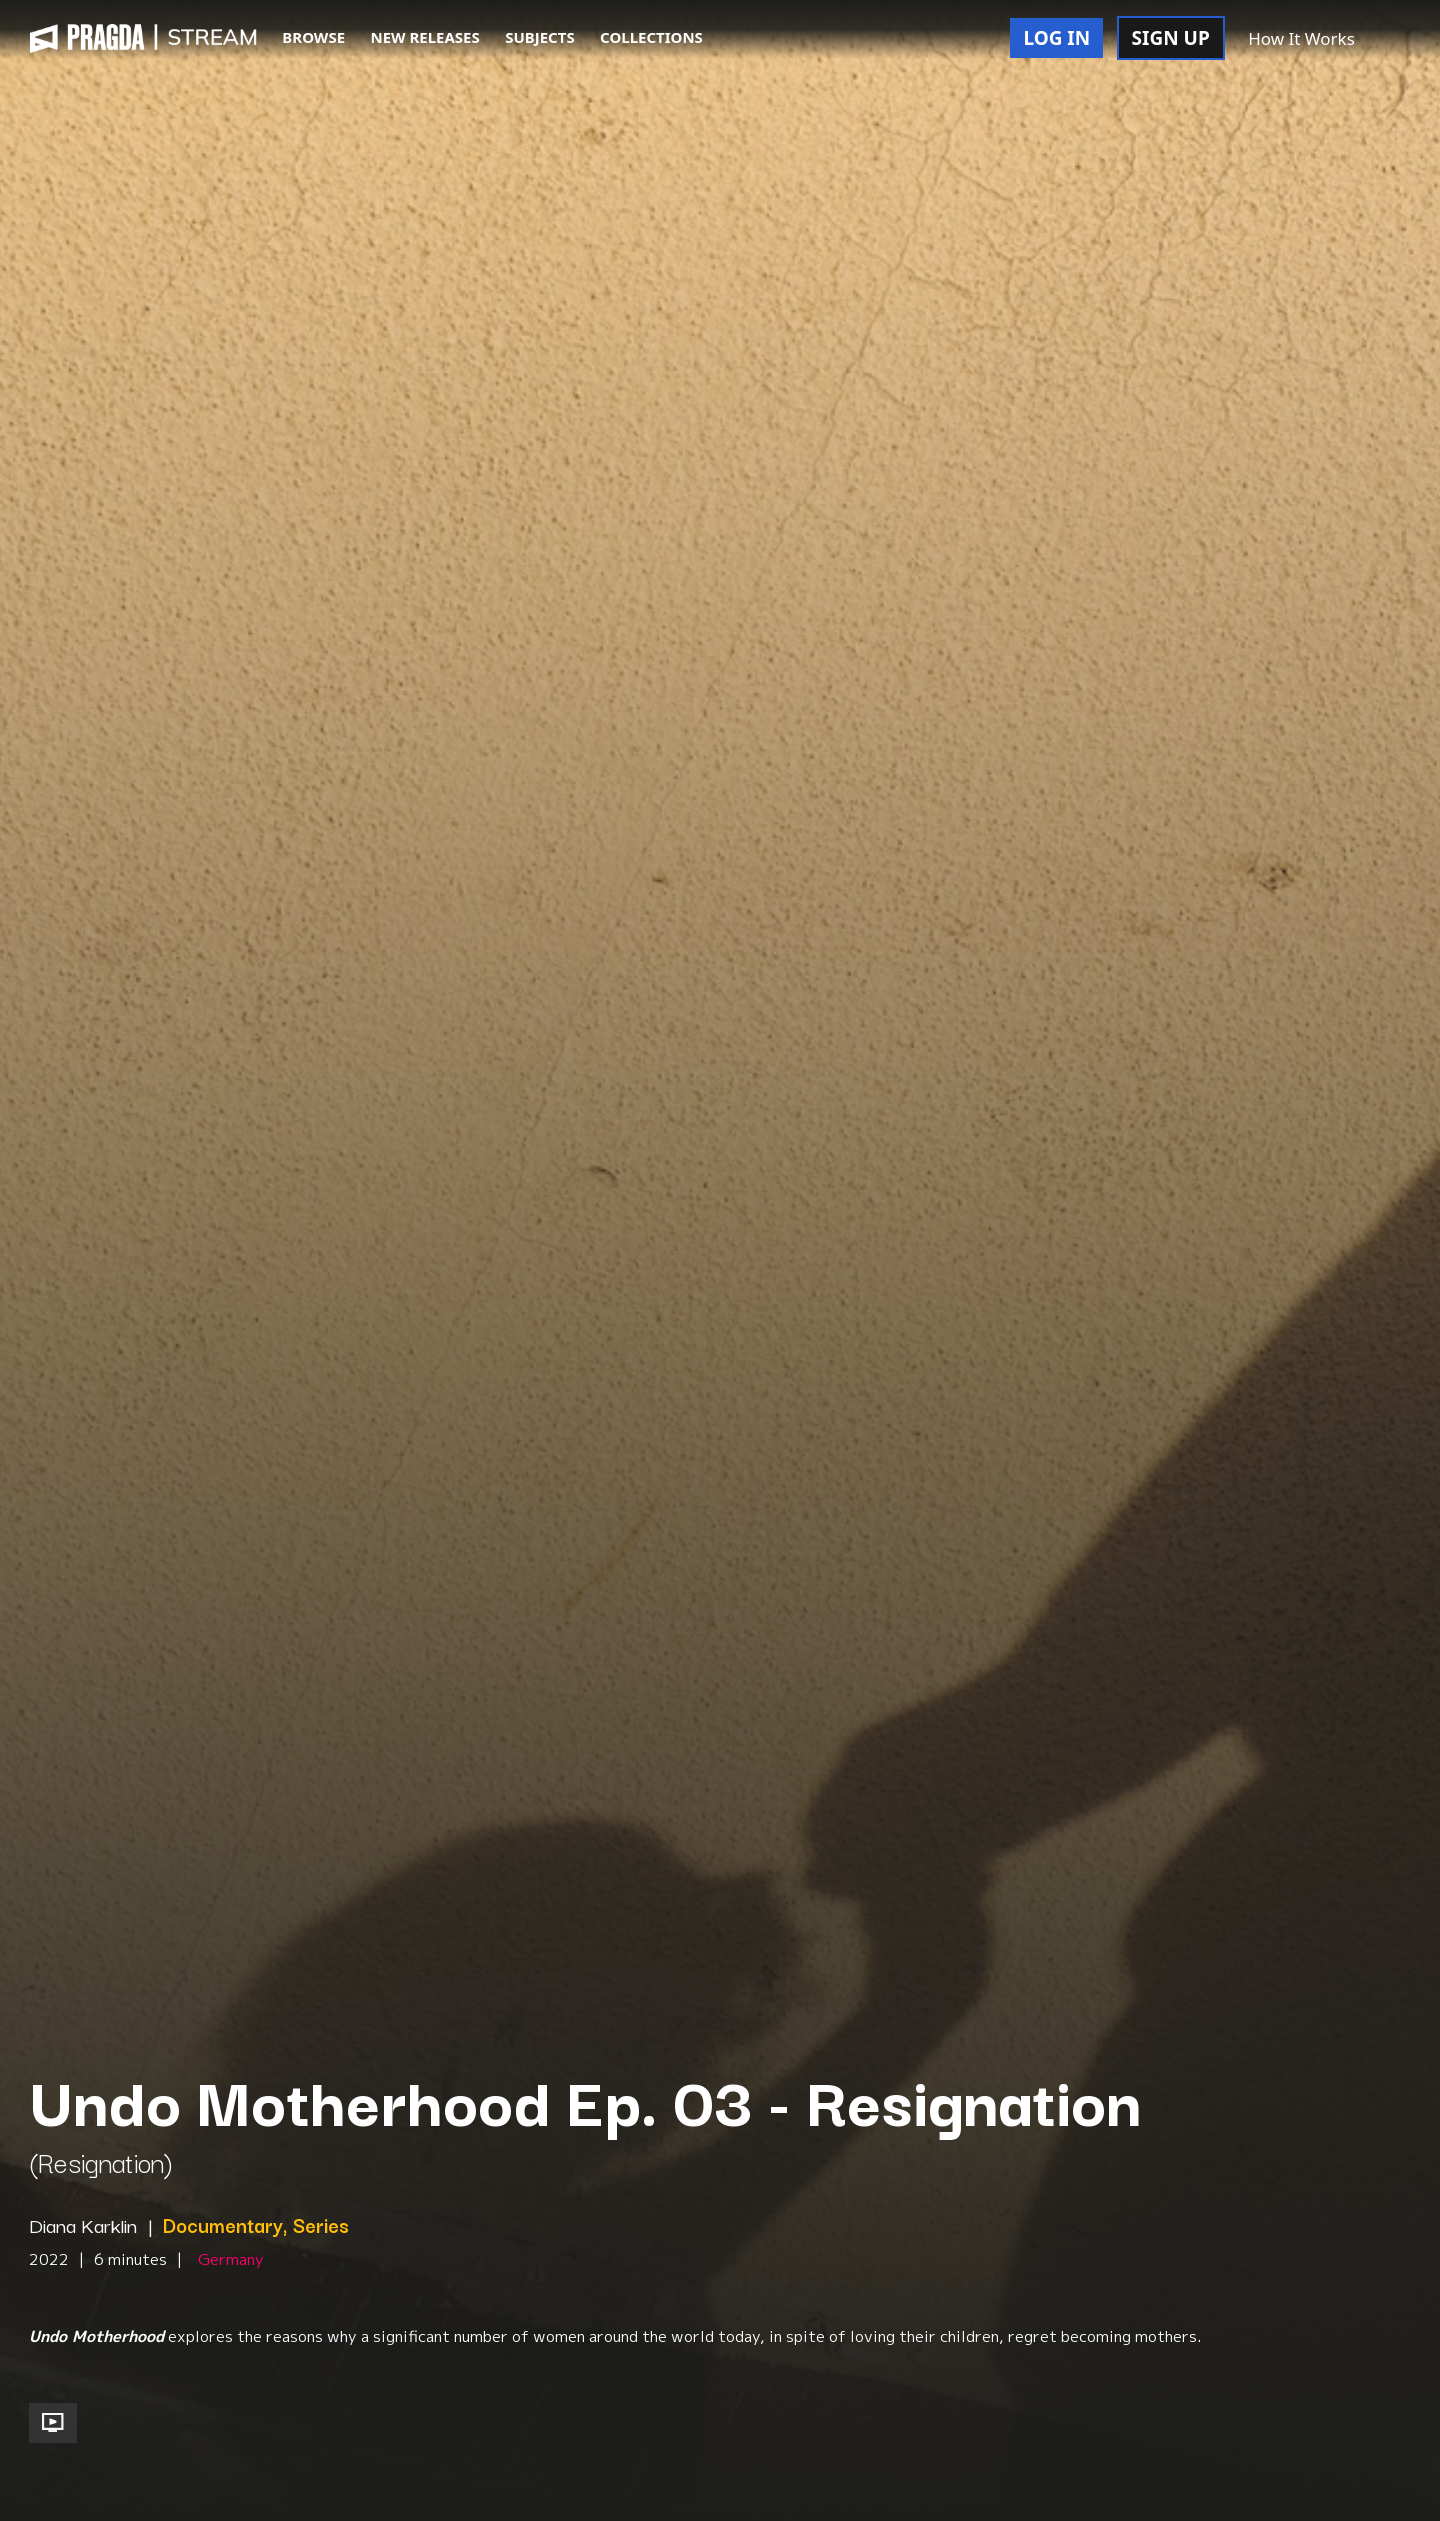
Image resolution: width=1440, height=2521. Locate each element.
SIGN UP (1171, 38)
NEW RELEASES (424, 37)
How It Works (1301, 38)
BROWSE (313, 37)
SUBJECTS (540, 37)
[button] (1389, 40)
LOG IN (1056, 38)
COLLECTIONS (651, 37)
